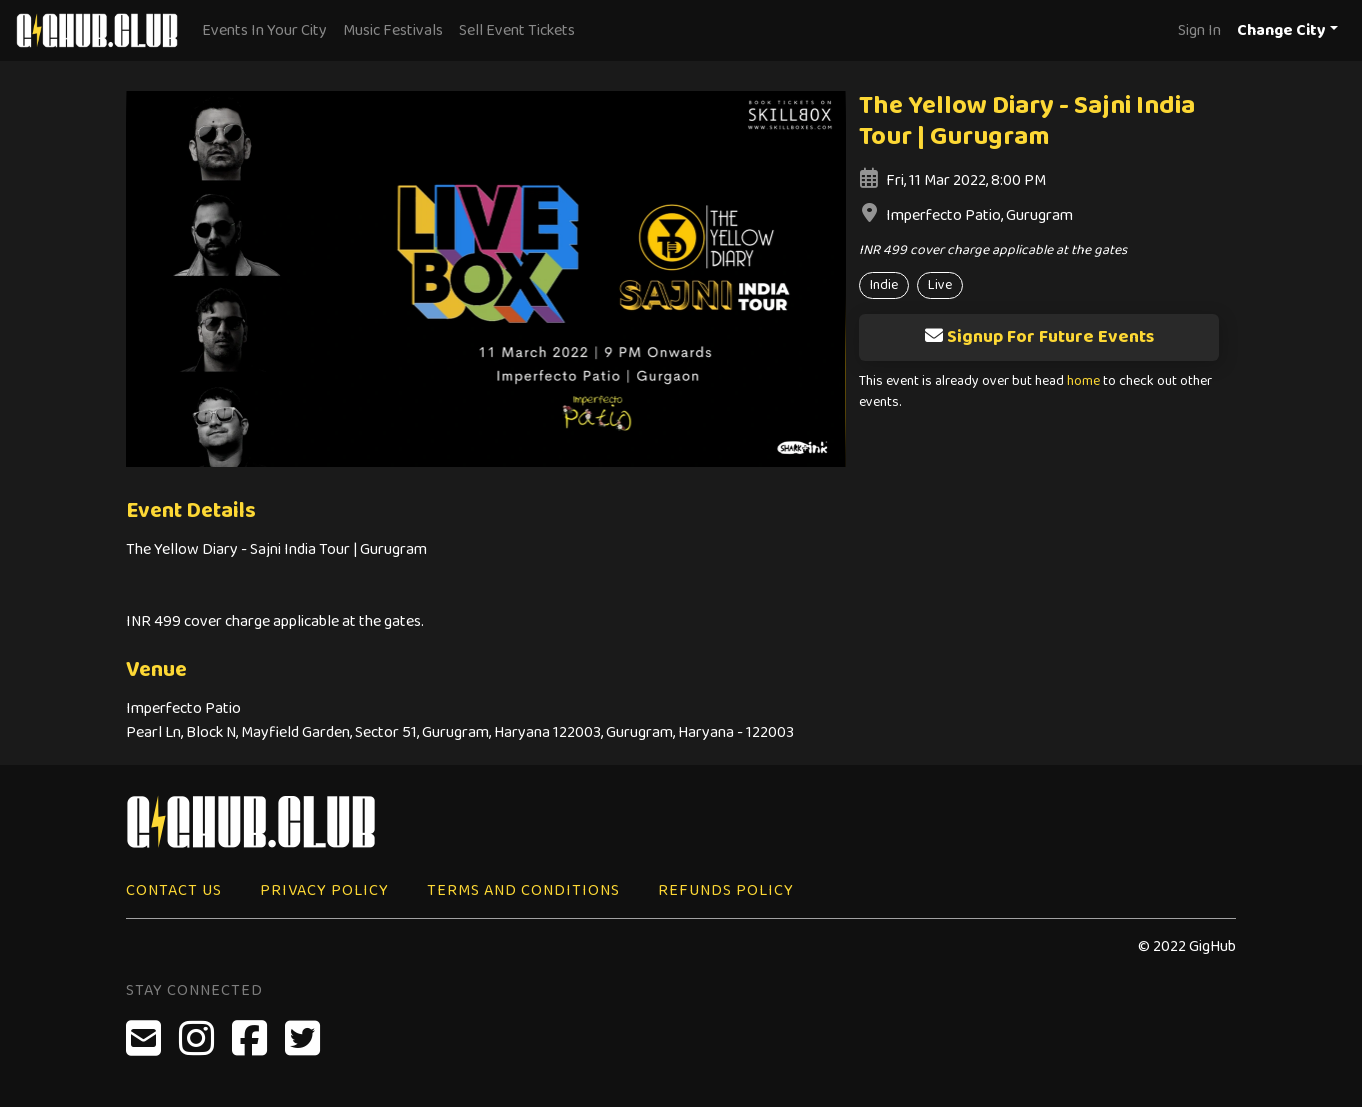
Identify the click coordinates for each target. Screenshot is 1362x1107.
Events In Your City (264, 30)
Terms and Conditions (523, 890)
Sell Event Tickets (517, 30)
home (1083, 381)
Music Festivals (393, 30)
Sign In (1199, 30)
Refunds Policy (726, 890)
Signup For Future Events (1039, 337)
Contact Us (174, 890)
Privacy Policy (324, 890)
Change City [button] (1281, 30)
